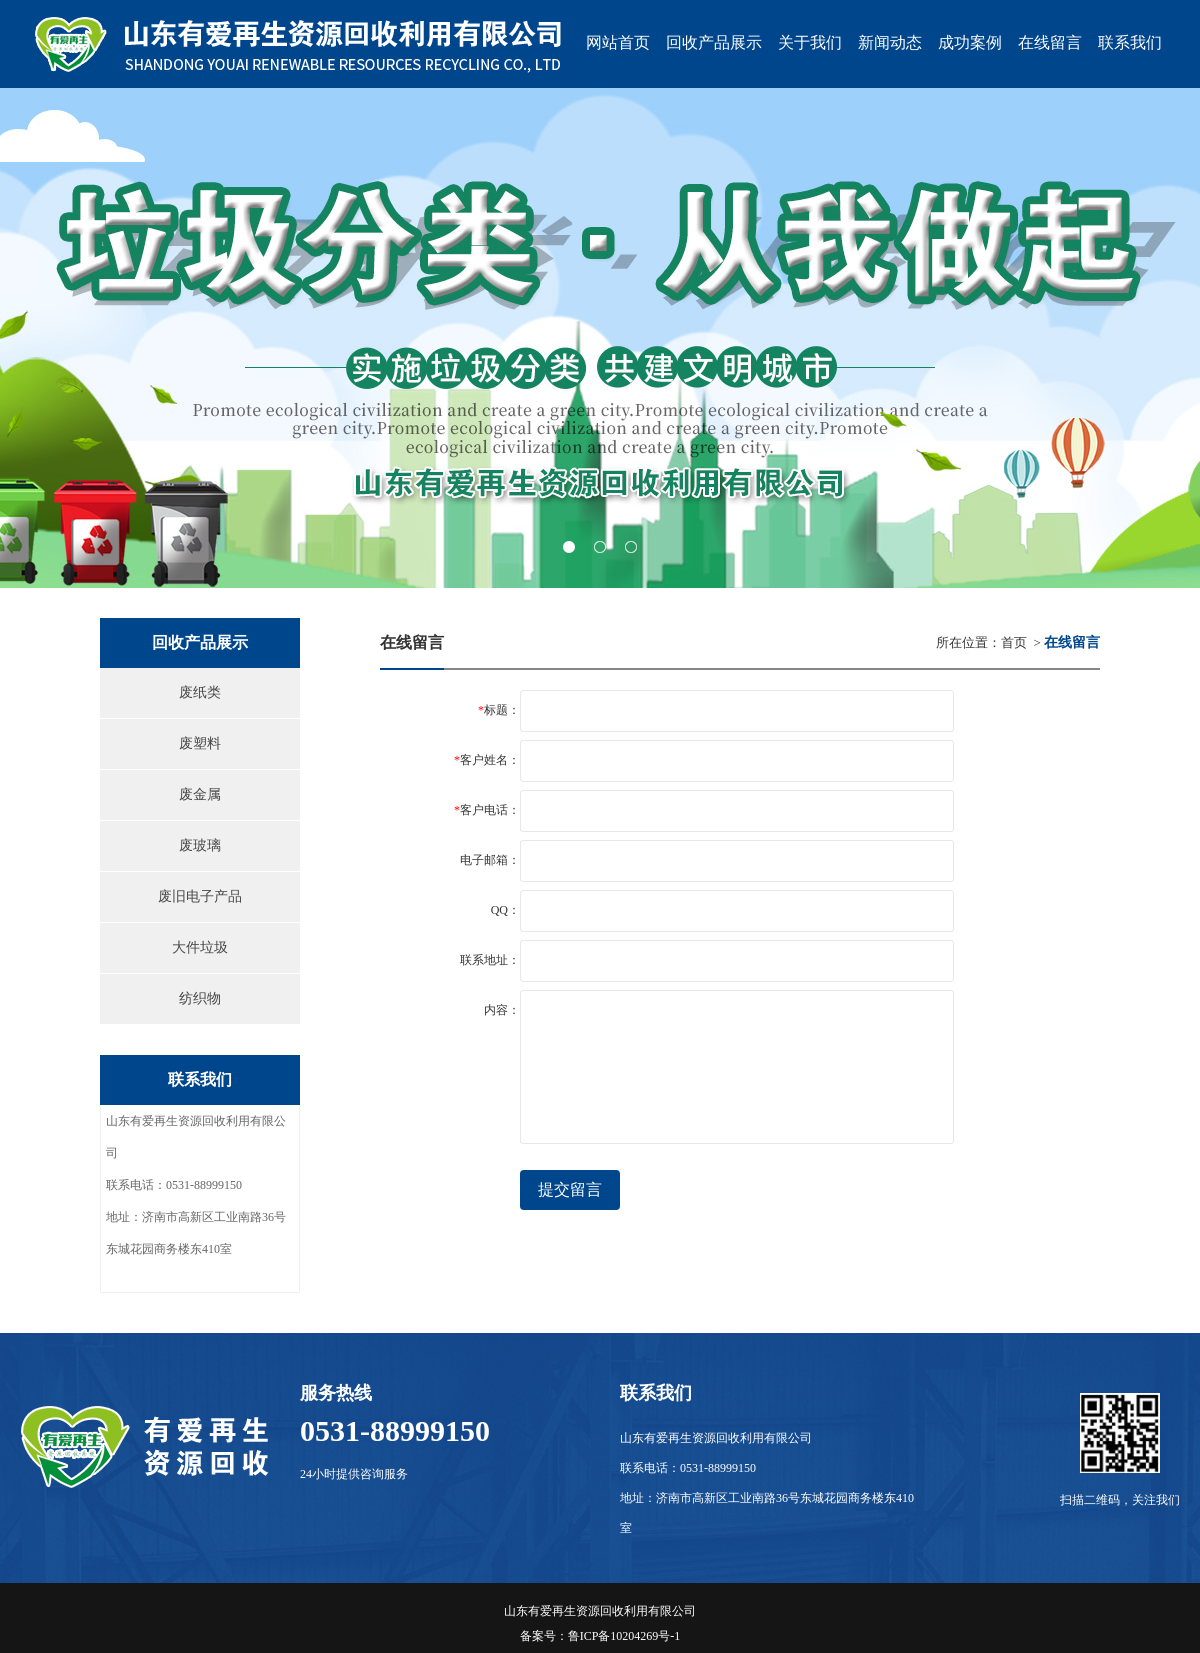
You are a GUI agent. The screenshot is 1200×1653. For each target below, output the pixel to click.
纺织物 (200, 998)
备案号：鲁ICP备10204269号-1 (600, 1636)
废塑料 (200, 743)
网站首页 (618, 42)
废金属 (200, 794)
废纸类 (200, 692)
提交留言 (570, 1189)
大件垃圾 (200, 947)
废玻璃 (200, 845)
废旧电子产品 (200, 896)
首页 (1014, 642)
